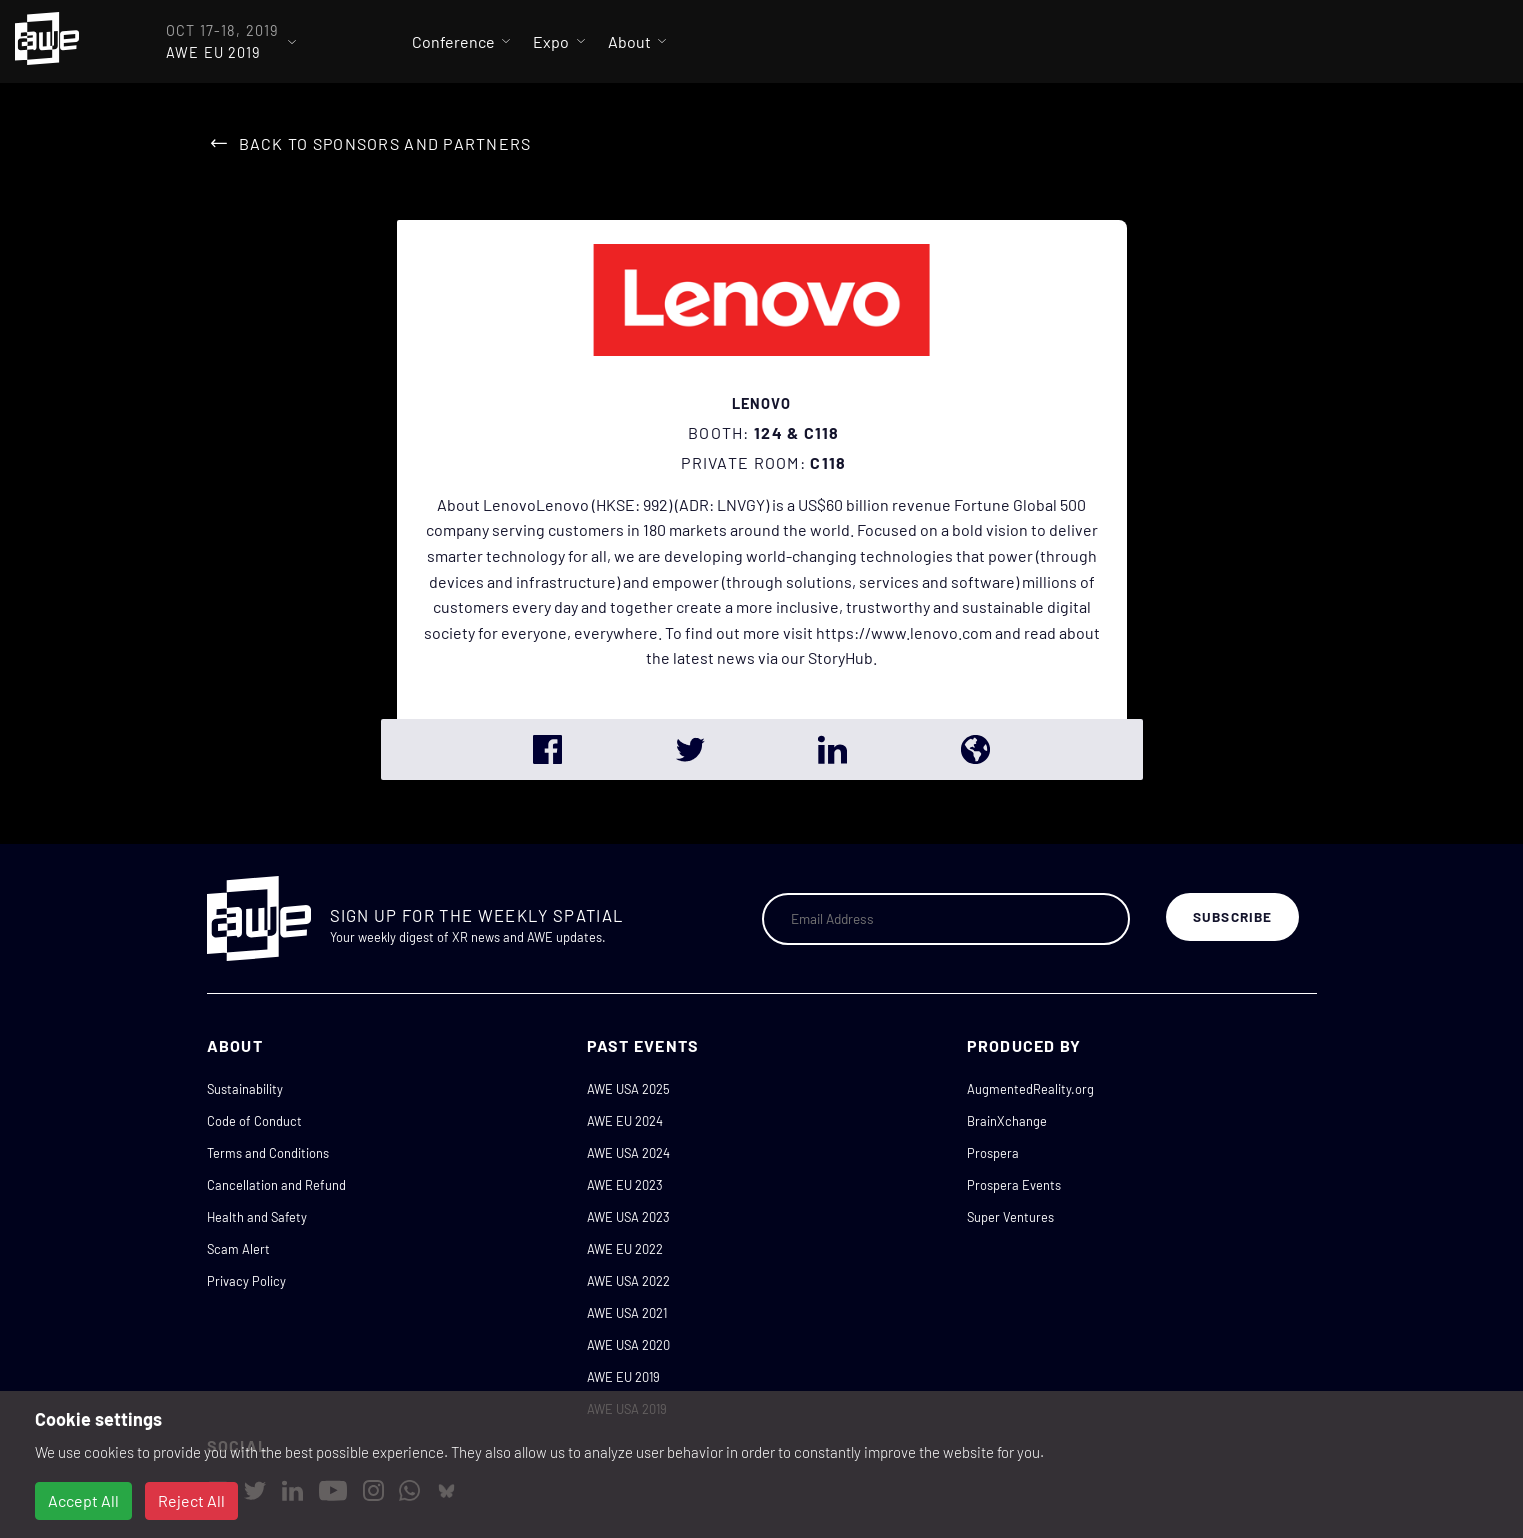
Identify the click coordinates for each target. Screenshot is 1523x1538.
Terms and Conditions (268, 1153)
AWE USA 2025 (628, 1089)
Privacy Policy (246, 1281)
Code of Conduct (254, 1121)
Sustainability (245, 1089)
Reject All (191, 1500)
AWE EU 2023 (625, 1185)
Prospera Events (1014, 1185)
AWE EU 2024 (625, 1121)
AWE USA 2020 (628, 1345)
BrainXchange (1007, 1121)
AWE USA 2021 (627, 1313)
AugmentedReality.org (1030, 1089)
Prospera (993, 1153)
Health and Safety (257, 1217)
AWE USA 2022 (628, 1281)
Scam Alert (238, 1249)
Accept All (83, 1500)
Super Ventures (1010, 1217)
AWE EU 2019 (623, 1377)
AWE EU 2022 (625, 1249)
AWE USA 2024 (628, 1153)
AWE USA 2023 (628, 1217)
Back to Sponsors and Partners (385, 143)
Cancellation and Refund (276, 1185)
